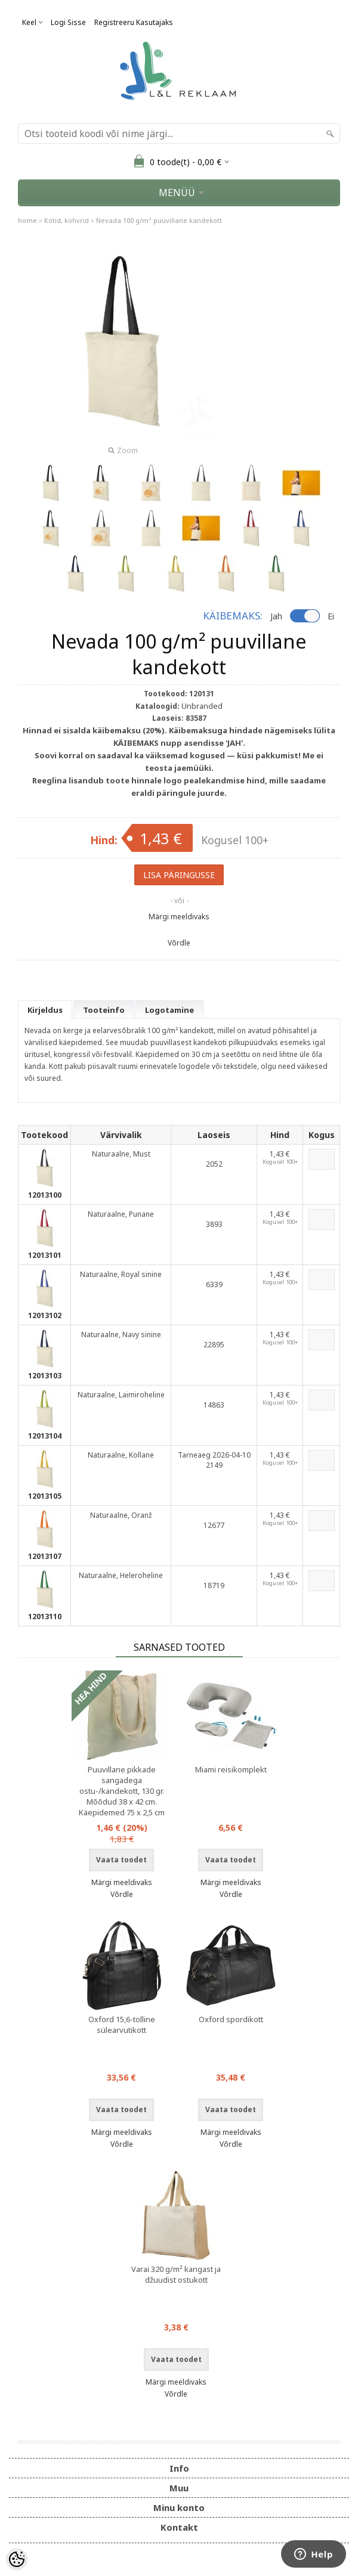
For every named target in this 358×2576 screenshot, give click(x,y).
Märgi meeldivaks (179, 917)
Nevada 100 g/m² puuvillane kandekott (159, 220)
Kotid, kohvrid (66, 220)
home (27, 220)
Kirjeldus (45, 1010)
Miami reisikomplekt (231, 1769)
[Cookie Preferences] (16, 2559)
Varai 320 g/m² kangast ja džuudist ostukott (176, 2274)
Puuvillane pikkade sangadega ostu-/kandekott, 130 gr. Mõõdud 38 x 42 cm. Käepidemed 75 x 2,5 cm (122, 1791)
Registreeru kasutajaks (133, 22)
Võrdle (179, 943)
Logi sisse (68, 22)
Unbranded (202, 705)
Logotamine (169, 1010)
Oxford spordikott (231, 2019)
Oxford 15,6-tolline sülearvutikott (121, 2024)
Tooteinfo (104, 1010)
